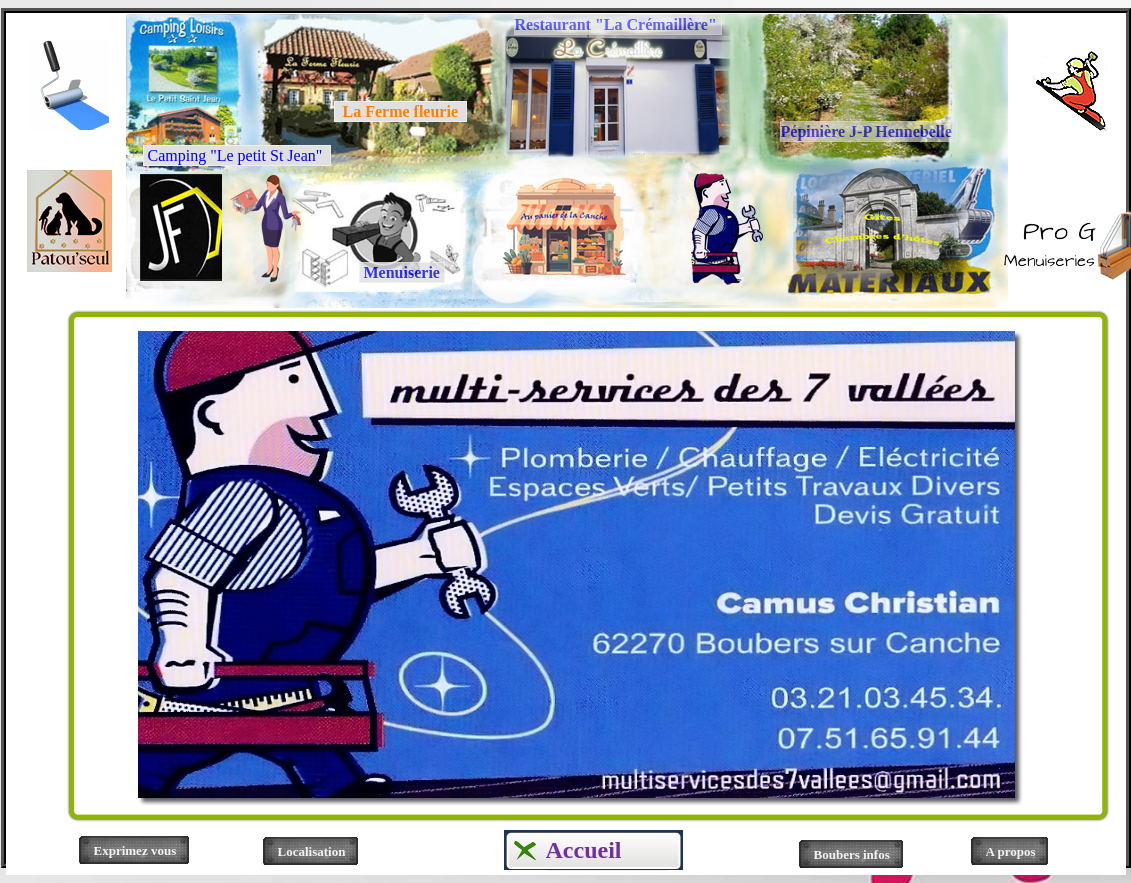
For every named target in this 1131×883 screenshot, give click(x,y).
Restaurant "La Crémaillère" (618, 24)
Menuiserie (402, 272)
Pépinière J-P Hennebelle (868, 131)
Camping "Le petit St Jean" (237, 155)
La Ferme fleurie (401, 111)
